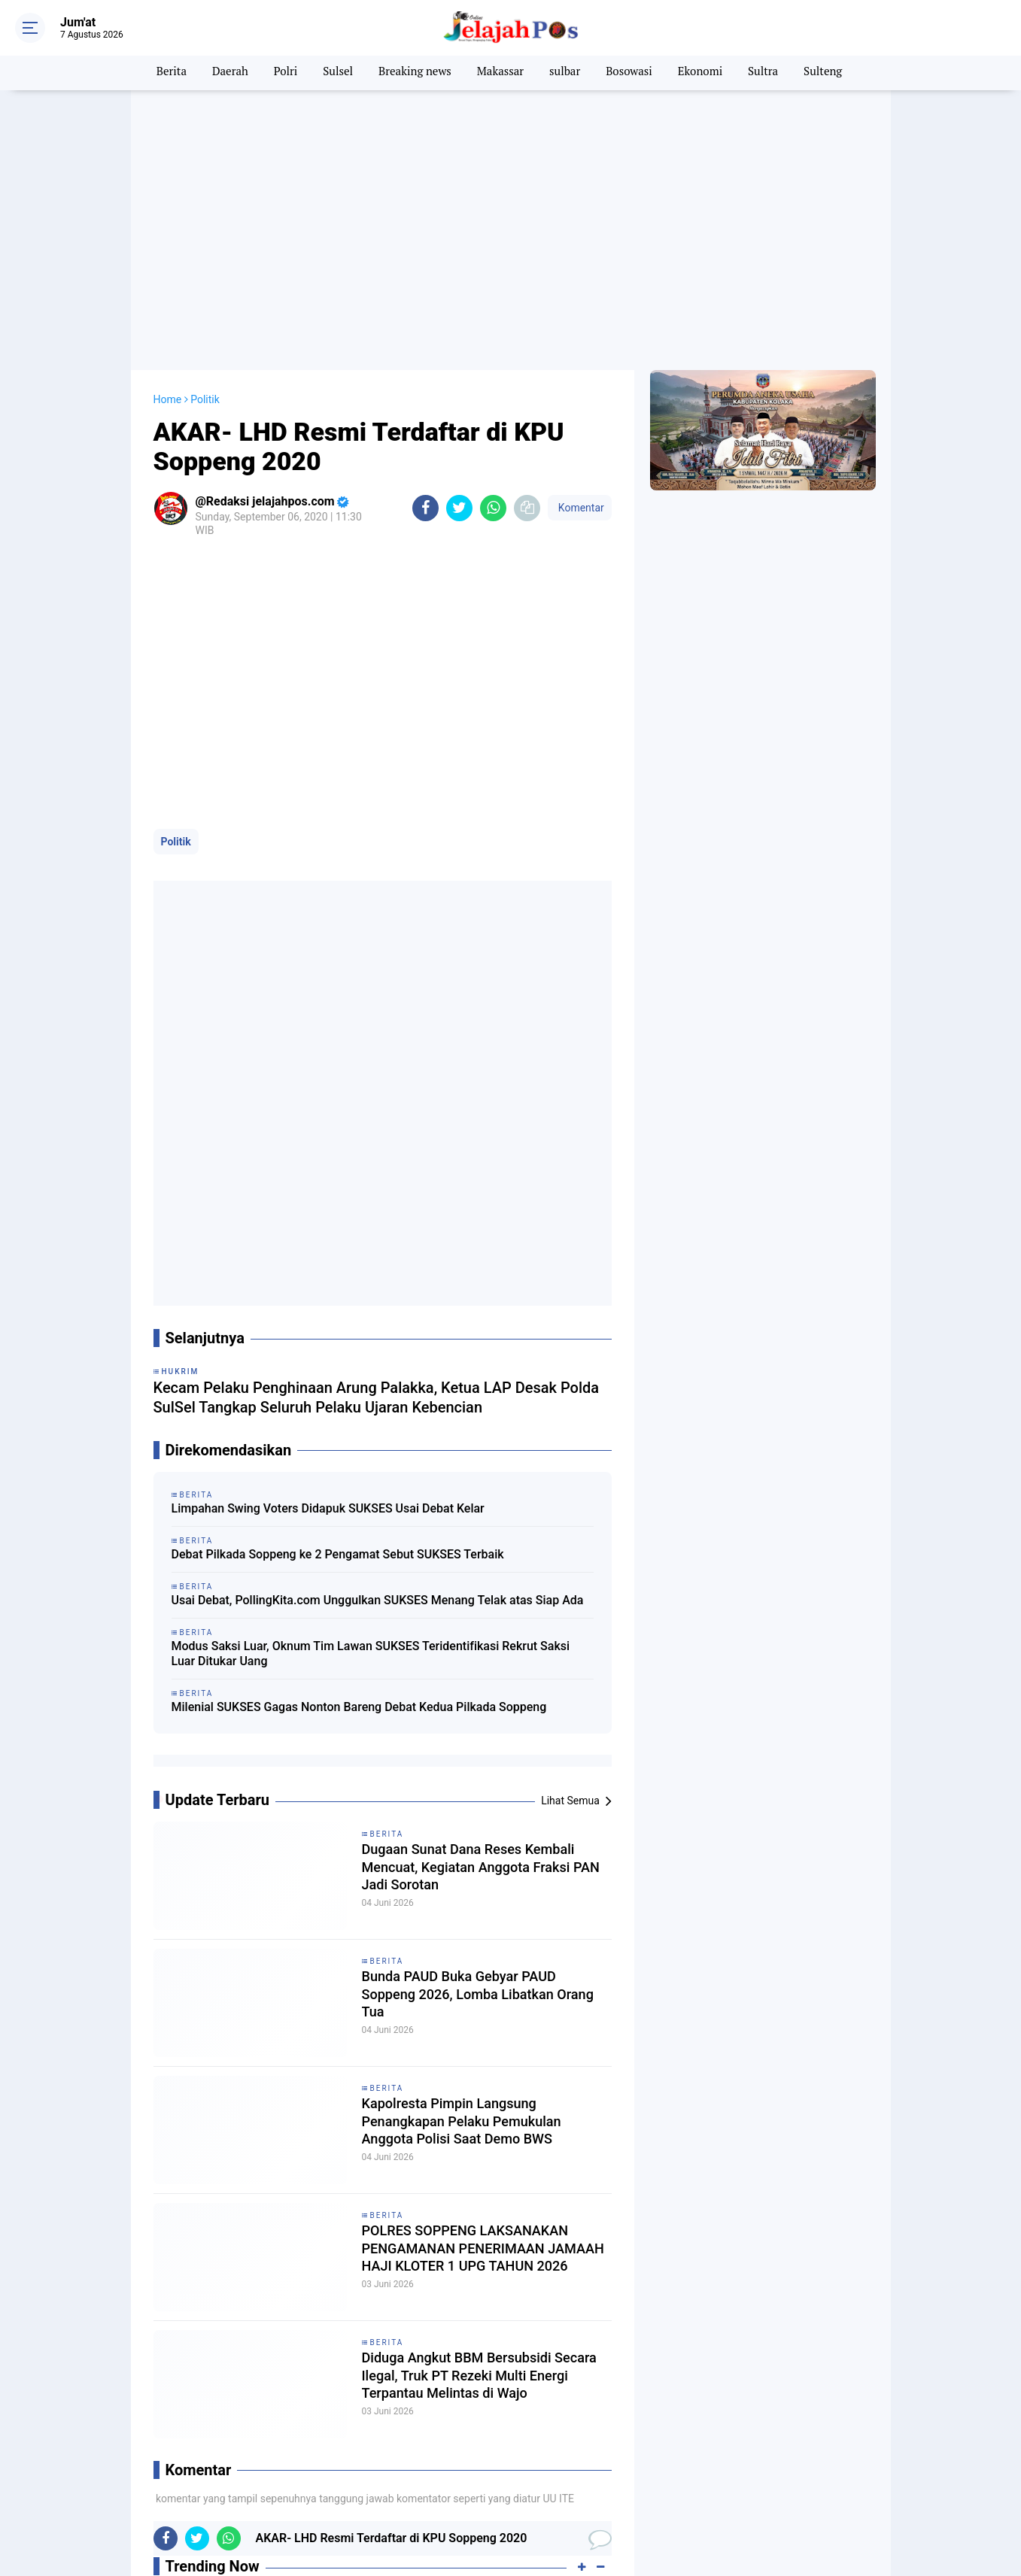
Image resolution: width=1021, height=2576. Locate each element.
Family (248, 2471)
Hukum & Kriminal (548, 2471)
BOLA (246, 2453)
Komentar (579, 484)
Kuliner (249, 2489)
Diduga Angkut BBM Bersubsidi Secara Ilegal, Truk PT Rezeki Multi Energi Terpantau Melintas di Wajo (478, 1942)
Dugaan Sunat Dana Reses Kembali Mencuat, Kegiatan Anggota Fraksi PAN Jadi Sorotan (479, 1434)
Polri (277, 73)
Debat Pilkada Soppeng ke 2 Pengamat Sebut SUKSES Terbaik (338, 1118)
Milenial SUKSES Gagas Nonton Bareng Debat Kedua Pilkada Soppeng (359, 1271)
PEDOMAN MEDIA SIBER (751, 2484)
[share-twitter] (459, 484)
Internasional (127, 2489)
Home (167, 375)
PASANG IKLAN (770, 2468)
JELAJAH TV (790, 2501)
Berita (158, 73)
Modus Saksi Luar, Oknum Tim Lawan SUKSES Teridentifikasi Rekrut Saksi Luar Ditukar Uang (371, 1218)
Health (385, 2471)
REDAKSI (703, 2468)
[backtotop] (511, 2536)
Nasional (391, 2489)
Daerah (219, 73)
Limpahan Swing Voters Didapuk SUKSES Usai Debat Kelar (328, 1072)
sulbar (567, 73)
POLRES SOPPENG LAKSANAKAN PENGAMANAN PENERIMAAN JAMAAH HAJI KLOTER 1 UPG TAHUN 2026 (476, 1816)
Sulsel (331, 73)
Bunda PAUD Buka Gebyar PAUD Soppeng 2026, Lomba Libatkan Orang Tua (469, 1561)
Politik (176, 818)
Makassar (500, 73)
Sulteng (835, 73)
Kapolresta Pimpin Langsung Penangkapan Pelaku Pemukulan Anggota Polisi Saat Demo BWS (472, 1688)
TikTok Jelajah (852, 2484)
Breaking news (411, 73)
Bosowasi (634, 73)
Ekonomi (708, 73)
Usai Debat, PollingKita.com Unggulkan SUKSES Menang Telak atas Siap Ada (378, 1164)
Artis (108, 2453)
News (519, 2489)
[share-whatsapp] (493, 484)
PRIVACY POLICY (857, 2468)
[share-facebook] (425, 484)
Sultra (774, 73)
